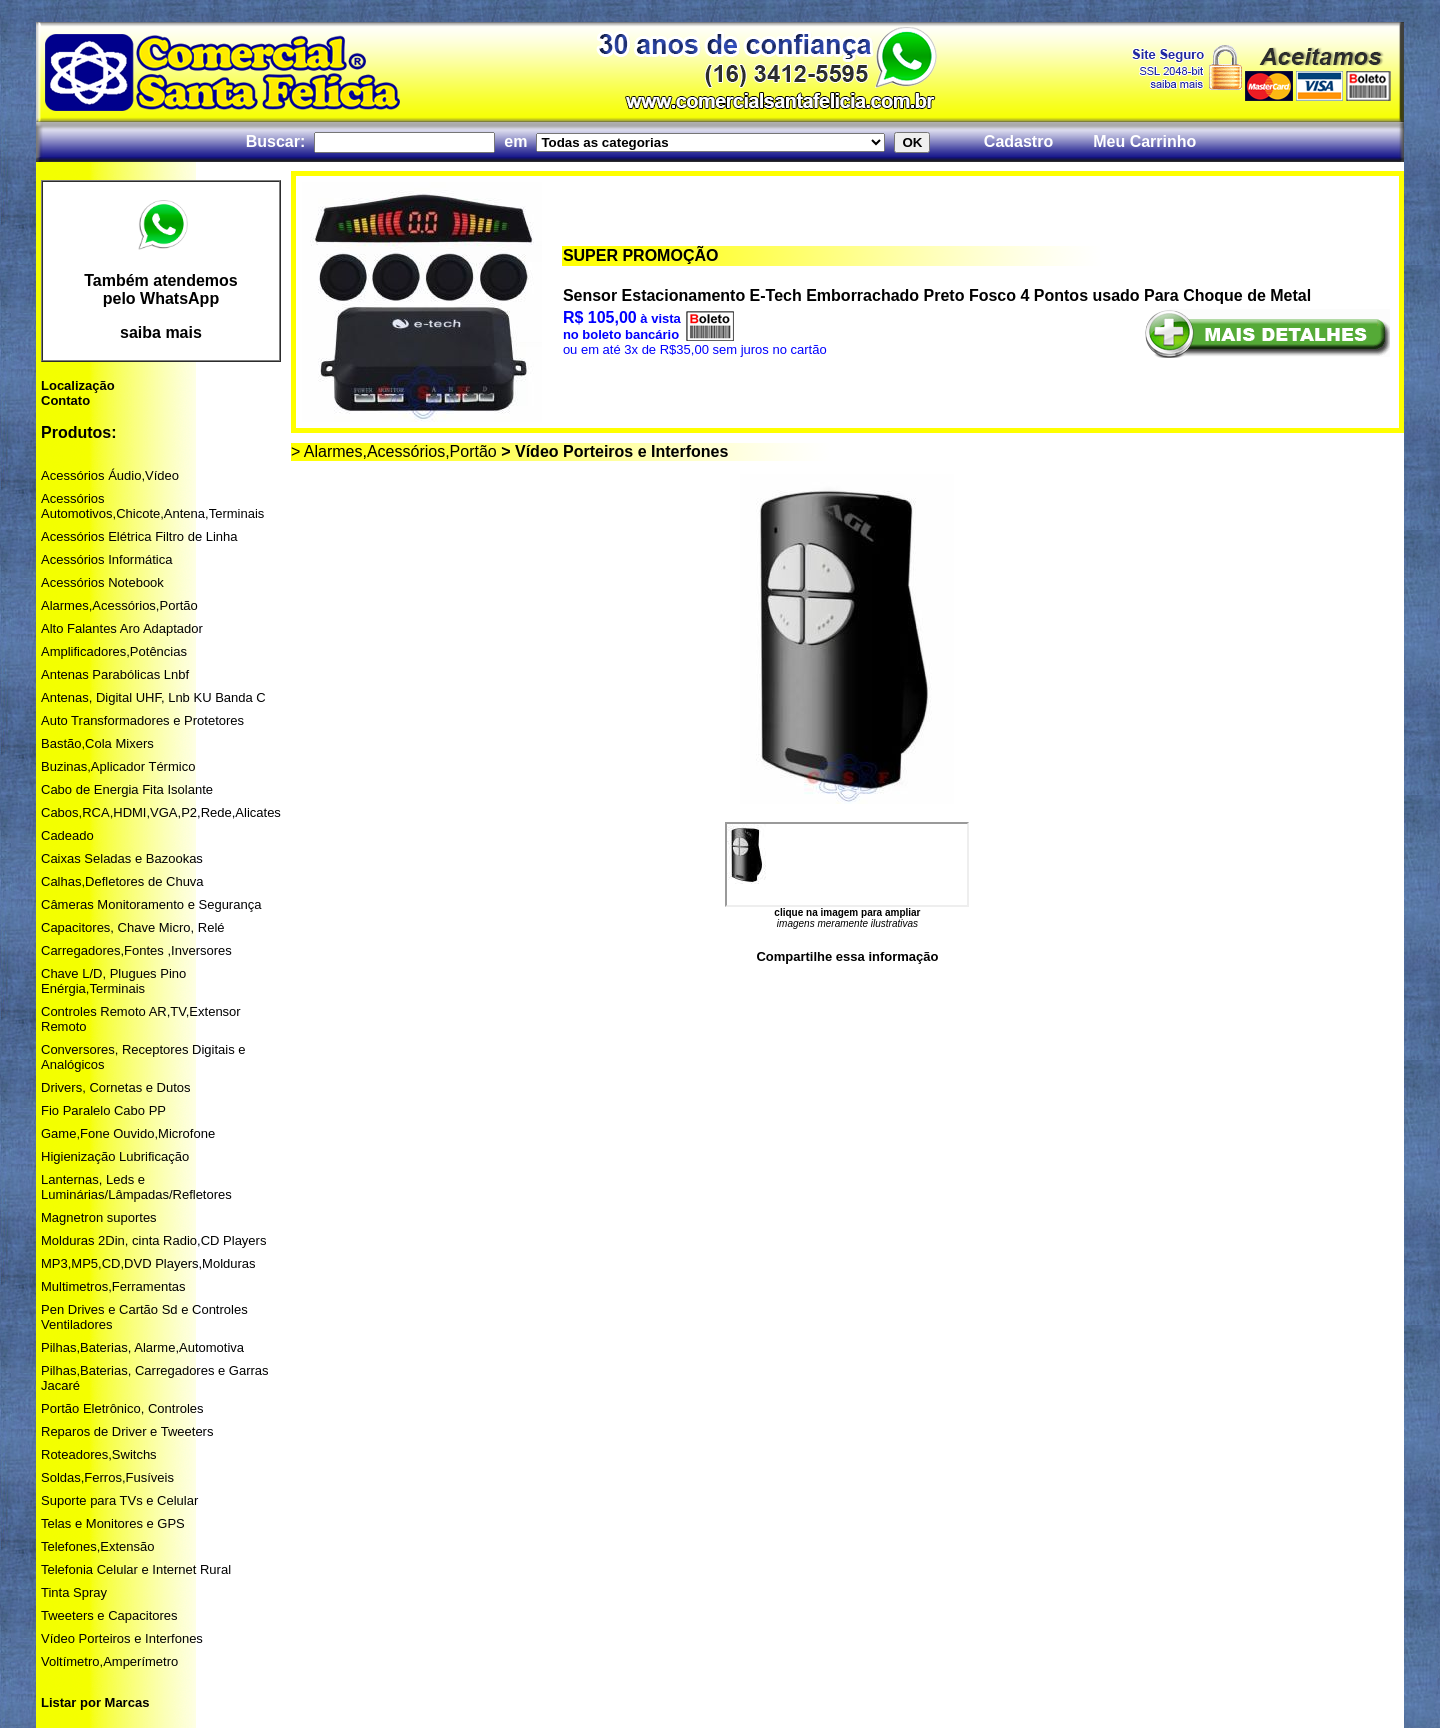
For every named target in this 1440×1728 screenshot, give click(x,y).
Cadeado (67, 835)
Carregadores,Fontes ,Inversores (136, 950)
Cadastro (1018, 141)
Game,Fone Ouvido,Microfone (128, 1133)
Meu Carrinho (1144, 141)
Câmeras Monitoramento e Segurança (151, 904)
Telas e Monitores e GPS (113, 1523)
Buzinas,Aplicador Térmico (118, 766)
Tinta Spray (74, 1592)
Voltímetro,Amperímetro (109, 1661)
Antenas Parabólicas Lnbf (115, 674)
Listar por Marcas (95, 1702)
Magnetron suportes (99, 1217)
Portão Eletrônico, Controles (122, 1408)
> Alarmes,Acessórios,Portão (394, 451)
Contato (65, 400)
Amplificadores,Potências (114, 651)
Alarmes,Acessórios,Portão (119, 605)
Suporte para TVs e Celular (119, 1500)
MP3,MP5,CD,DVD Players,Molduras (148, 1263)
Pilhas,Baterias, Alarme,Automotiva (142, 1347)
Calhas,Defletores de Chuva (122, 881)
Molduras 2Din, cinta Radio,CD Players (153, 1240)
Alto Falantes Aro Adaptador (122, 628)
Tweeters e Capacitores (109, 1615)
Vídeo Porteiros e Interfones (122, 1638)
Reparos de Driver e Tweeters (127, 1431)
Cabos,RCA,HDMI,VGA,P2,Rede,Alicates (161, 812)
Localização (78, 385)
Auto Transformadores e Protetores (142, 720)
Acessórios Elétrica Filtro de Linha (139, 536)
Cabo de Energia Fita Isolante (127, 789)
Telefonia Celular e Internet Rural (136, 1569)
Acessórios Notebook (102, 582)
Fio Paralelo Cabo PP (103, 1110)
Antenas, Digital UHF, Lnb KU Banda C (153, 697)
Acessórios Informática (107, 559)
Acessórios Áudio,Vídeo (110, 475)
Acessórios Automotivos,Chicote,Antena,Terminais (152, 506)
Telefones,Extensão (97, 1546)
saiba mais (161, 332)
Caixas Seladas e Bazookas (122, 858)
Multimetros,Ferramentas (113, 1286)
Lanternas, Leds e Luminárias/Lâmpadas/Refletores (136, 1187)
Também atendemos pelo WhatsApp (161, 289)
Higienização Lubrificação (115, 1156)
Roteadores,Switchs (99, 1454)
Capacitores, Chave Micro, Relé (133, 927)
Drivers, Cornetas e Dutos (116, 1087)
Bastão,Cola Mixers (97, 743)
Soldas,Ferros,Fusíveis (107, 1477)
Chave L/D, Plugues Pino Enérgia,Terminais (113, 981)
